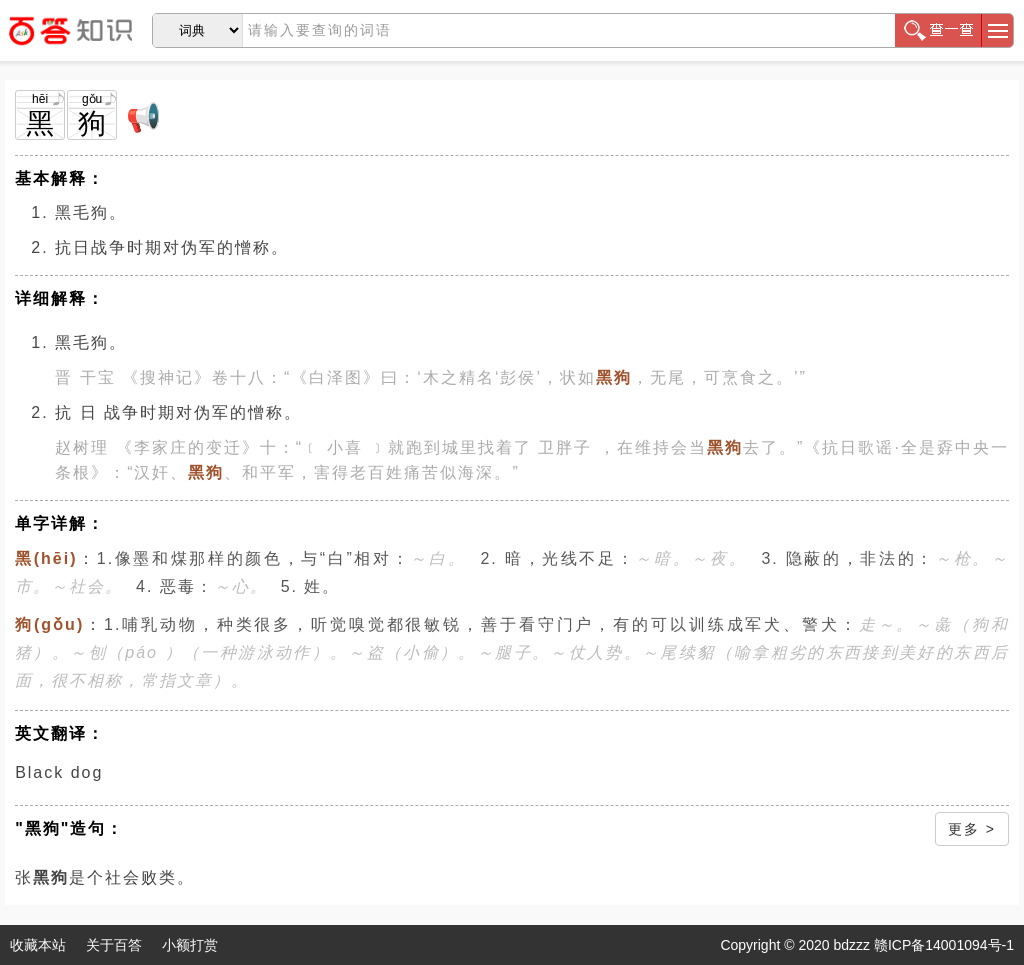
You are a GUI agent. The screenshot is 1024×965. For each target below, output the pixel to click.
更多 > (972, 829)
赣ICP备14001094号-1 (944, 945)
